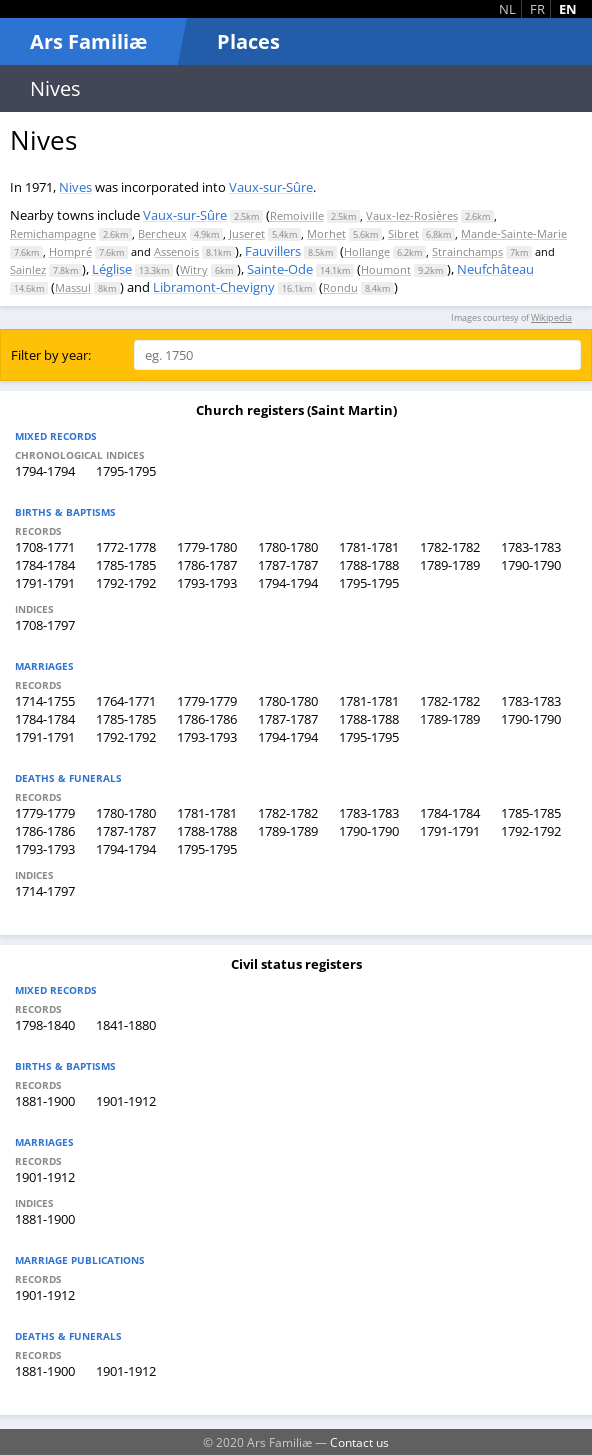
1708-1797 (45, 625)
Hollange (367, 251)
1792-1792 (126, 583)
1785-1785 (126, 565)
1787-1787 (288, 565)
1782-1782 (450, 547)
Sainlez (28, 269)
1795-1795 (126, 471)
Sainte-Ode (280, 269)
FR (537, 9)
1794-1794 (45, 471)
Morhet (326, 233)
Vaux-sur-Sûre (271, 187)
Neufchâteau (495, 269)
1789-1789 (450, 565)
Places (248, 41)
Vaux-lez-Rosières (412, 215)
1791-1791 (45, 583)
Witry (194, 269)
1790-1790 (531, 565)
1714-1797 (45, 891)
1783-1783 (531, 547)
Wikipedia (551, 317)
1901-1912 (126, 1101)
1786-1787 (207, 565)
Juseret (247, 233)
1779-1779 (207, 701)
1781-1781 (369, 547)
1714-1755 (45, 701)
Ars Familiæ (88, 41)
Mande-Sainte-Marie (514, 233)
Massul (73, 287)
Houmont (386, 269)
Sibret (403, 233)
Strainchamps (467, 251)
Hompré (70, 251)
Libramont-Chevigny (214, 287)
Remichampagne (53, 233)
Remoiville (297, 215)
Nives (75, 187)
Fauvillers (273, 251)
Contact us (359, 1442)
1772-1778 (126, 547)
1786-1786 (207, 719)
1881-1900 (45, 1101)
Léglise (112, 269)
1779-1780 (207, 547)
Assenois (176, 251)
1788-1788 (369, 565)
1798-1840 (45, 1025)
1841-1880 (126, 1025)
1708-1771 (45, 547)
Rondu (340, 287)
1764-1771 (126, 701)
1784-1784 (45, 565)
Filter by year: (51, 355)
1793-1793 (207, 583)
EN (568, 9)
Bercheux (162, 233)
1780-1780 (288, 547)
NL (507, 9)
